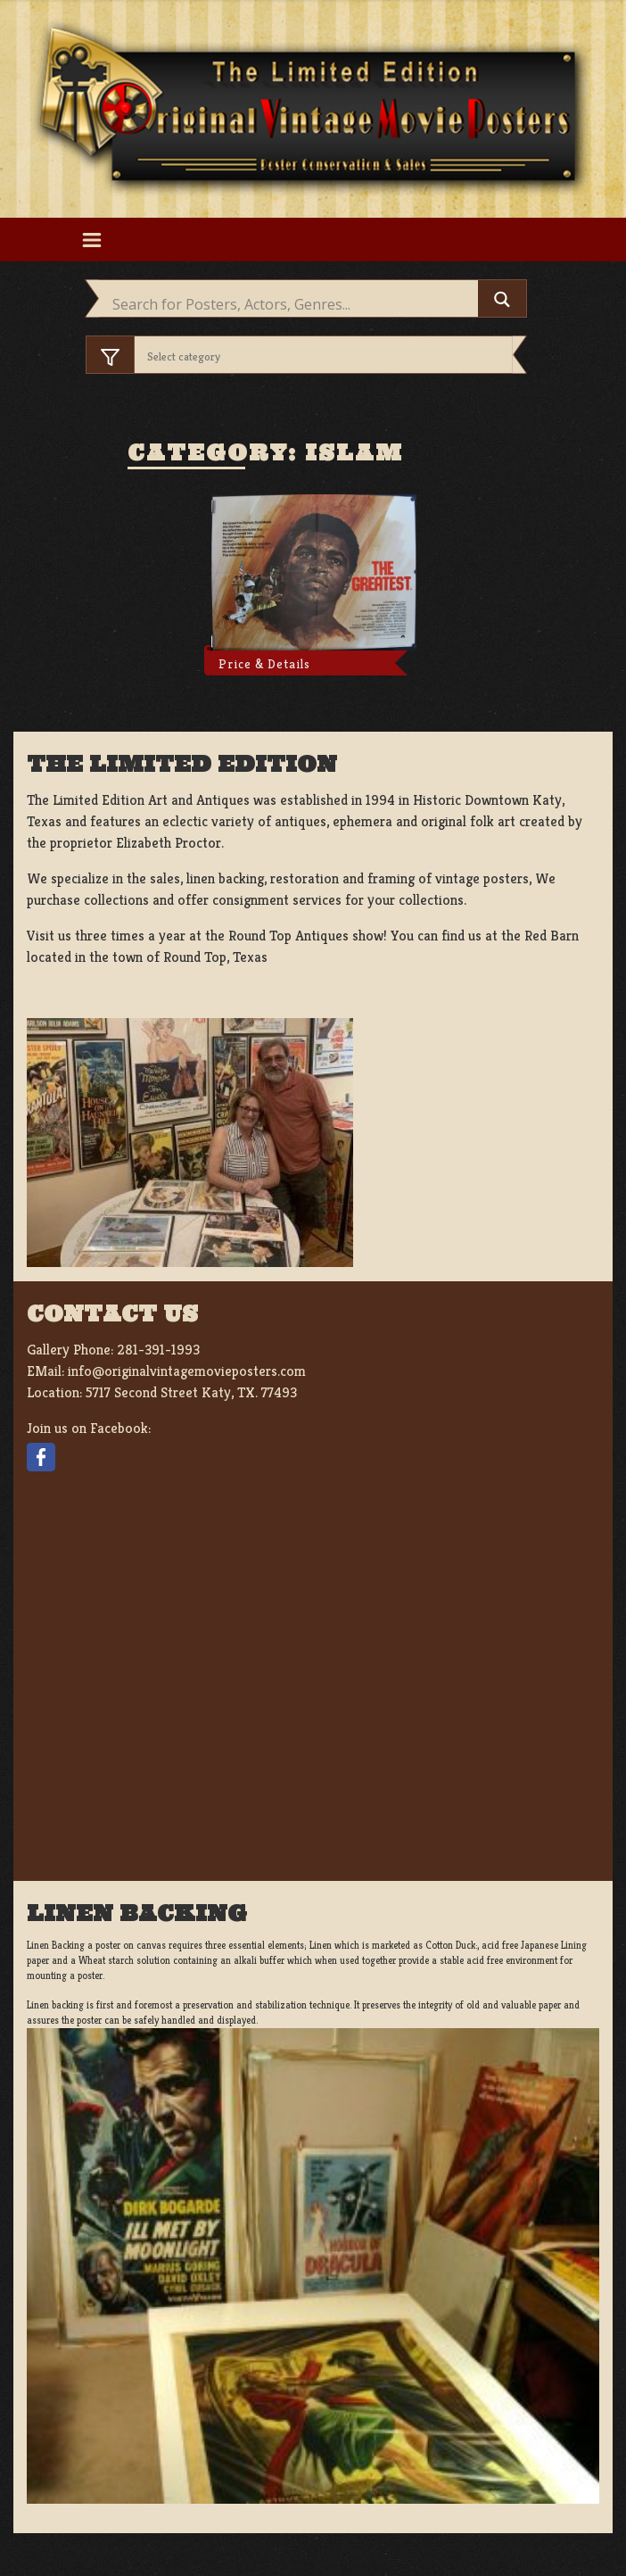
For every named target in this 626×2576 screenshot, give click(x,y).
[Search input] (293, 304)
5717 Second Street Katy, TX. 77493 (191, 1392)
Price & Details (264, 664)
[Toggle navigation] (91, 239)
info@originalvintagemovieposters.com (187, 1371)
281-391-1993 (158, 1349)
